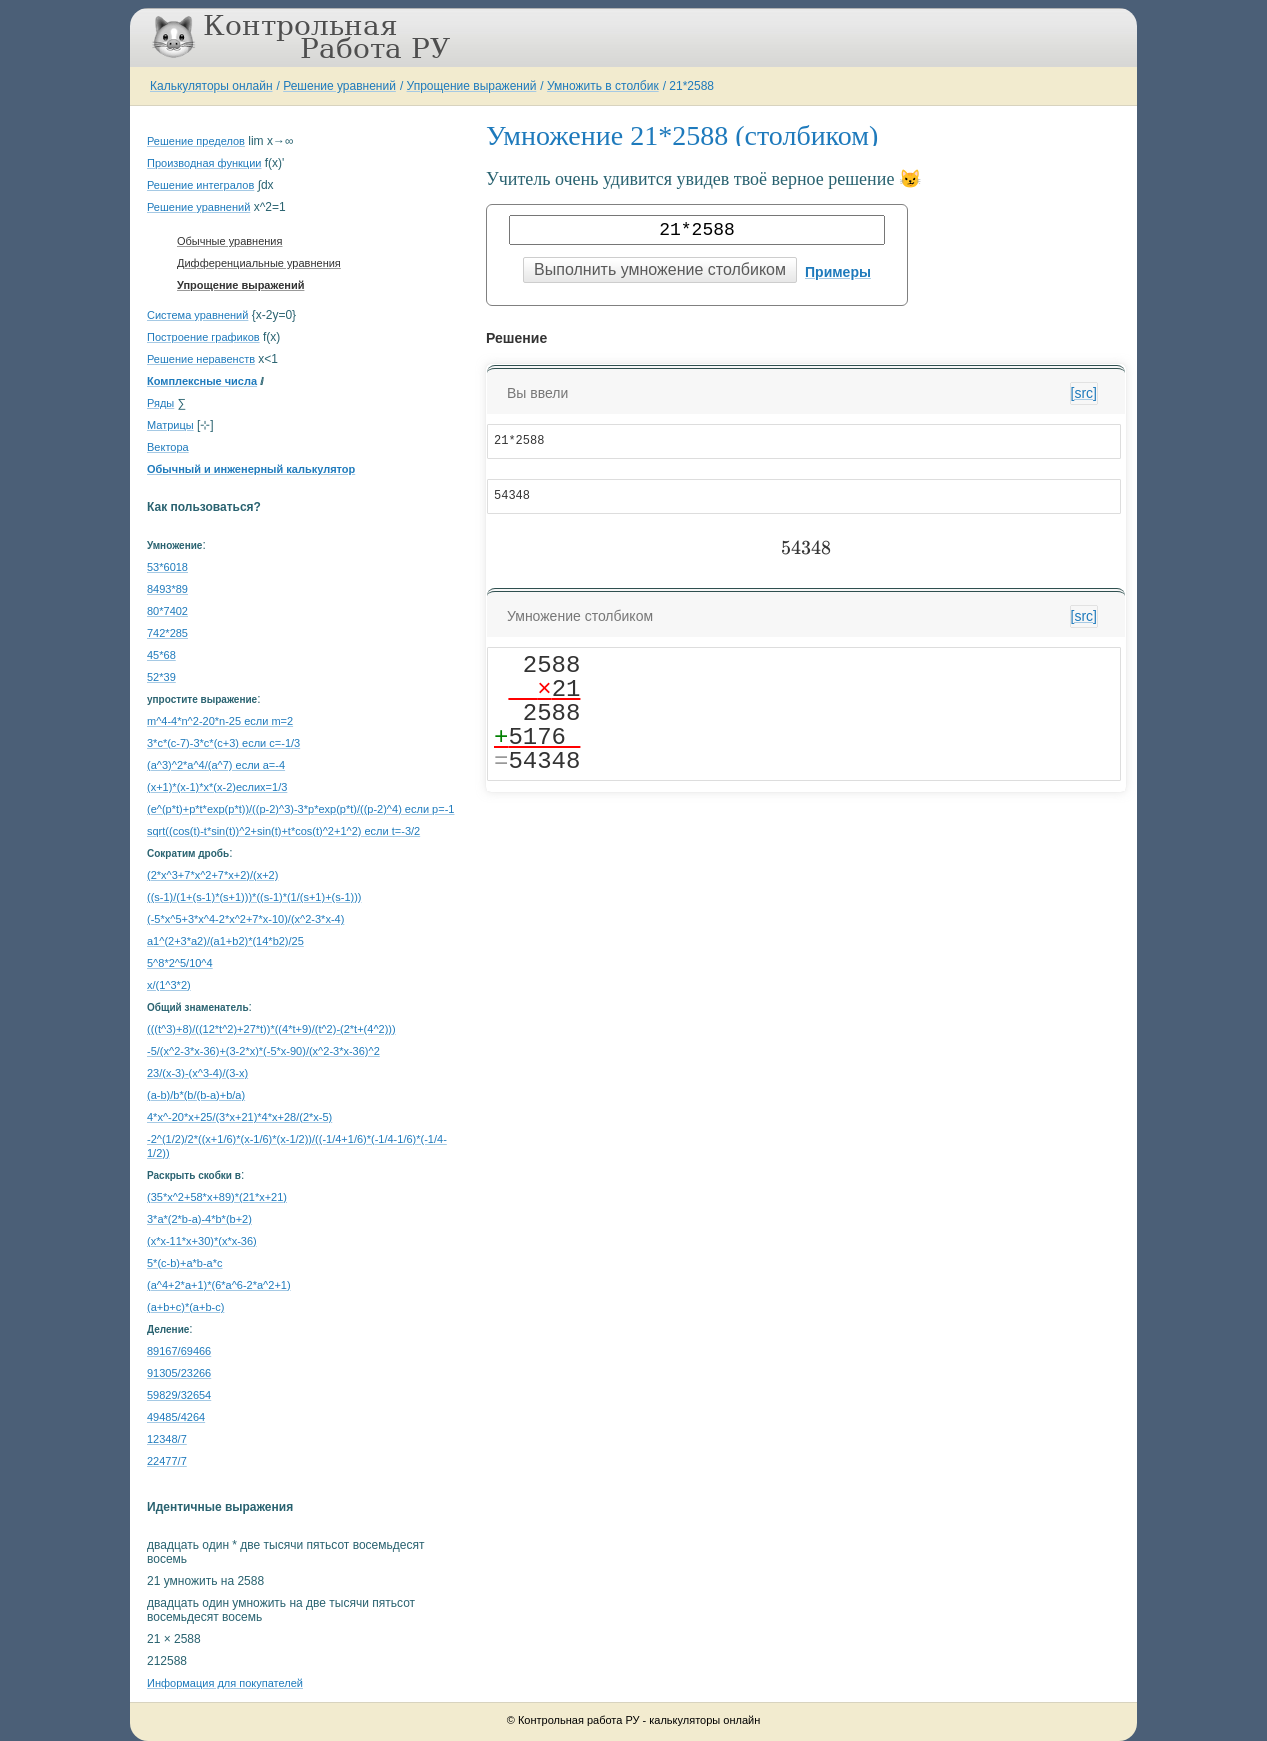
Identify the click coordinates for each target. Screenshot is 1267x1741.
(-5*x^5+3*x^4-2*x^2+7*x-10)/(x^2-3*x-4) (245, 919)
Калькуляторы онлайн (211, 86)
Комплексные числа (202, 381)
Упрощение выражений (472, 86)
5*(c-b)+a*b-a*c (185, 1263)
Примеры (838, 272)
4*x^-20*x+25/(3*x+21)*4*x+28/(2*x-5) (239, 1117)
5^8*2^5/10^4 (180, 963)
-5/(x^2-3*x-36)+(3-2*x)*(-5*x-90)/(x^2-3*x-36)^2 (263, 1051)
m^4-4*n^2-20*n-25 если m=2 (220, 721)
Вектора (168, 447)
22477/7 (167, 1461)
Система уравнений (197, 315)
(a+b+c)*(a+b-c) (185, 1307)
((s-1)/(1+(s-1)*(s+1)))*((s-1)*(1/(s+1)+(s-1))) (254, 897)
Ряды (160, 403)
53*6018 (167, 567)
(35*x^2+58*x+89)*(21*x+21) (217, 1197)
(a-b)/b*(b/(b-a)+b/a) (196, 1095)
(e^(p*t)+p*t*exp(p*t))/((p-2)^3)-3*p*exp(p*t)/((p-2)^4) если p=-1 (300, 809)
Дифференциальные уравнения (259, 263)
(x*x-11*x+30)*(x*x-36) (202, 1241)
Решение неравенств (201, 359)
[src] (1084, 393)
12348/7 (167, 1439)
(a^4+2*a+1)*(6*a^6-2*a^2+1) (219, 1285)
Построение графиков (203, 337)
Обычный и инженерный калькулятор (251, 469)
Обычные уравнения (229, 241)
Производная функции (204, 163)
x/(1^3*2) (169, 985)
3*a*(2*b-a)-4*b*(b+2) (199, 1219)
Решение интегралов (200, 185)
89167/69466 (179, 1351)
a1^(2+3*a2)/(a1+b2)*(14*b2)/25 (225, 941)
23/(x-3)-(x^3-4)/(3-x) (197, 1073)
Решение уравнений (339, 86)
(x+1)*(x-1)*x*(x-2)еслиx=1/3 (217, 787)
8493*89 (167, 589)
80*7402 (167, 611)
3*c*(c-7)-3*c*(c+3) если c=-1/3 (223, 743)
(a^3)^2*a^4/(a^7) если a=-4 (216, 765)
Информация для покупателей (225, 1683)
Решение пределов (196, 141)
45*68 (161, 655)
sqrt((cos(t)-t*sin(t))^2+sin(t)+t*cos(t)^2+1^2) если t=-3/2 (283, 831)
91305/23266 (179, 1373)
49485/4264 (176, 1417)
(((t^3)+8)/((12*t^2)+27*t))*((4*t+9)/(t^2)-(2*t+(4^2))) (271, 1029)
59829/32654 (179, 1395)
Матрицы (170, 425)
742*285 (167, 633)
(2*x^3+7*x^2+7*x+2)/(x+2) (212, 875)
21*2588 (691, 86)
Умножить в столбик (603, 86)
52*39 (161, 677)
